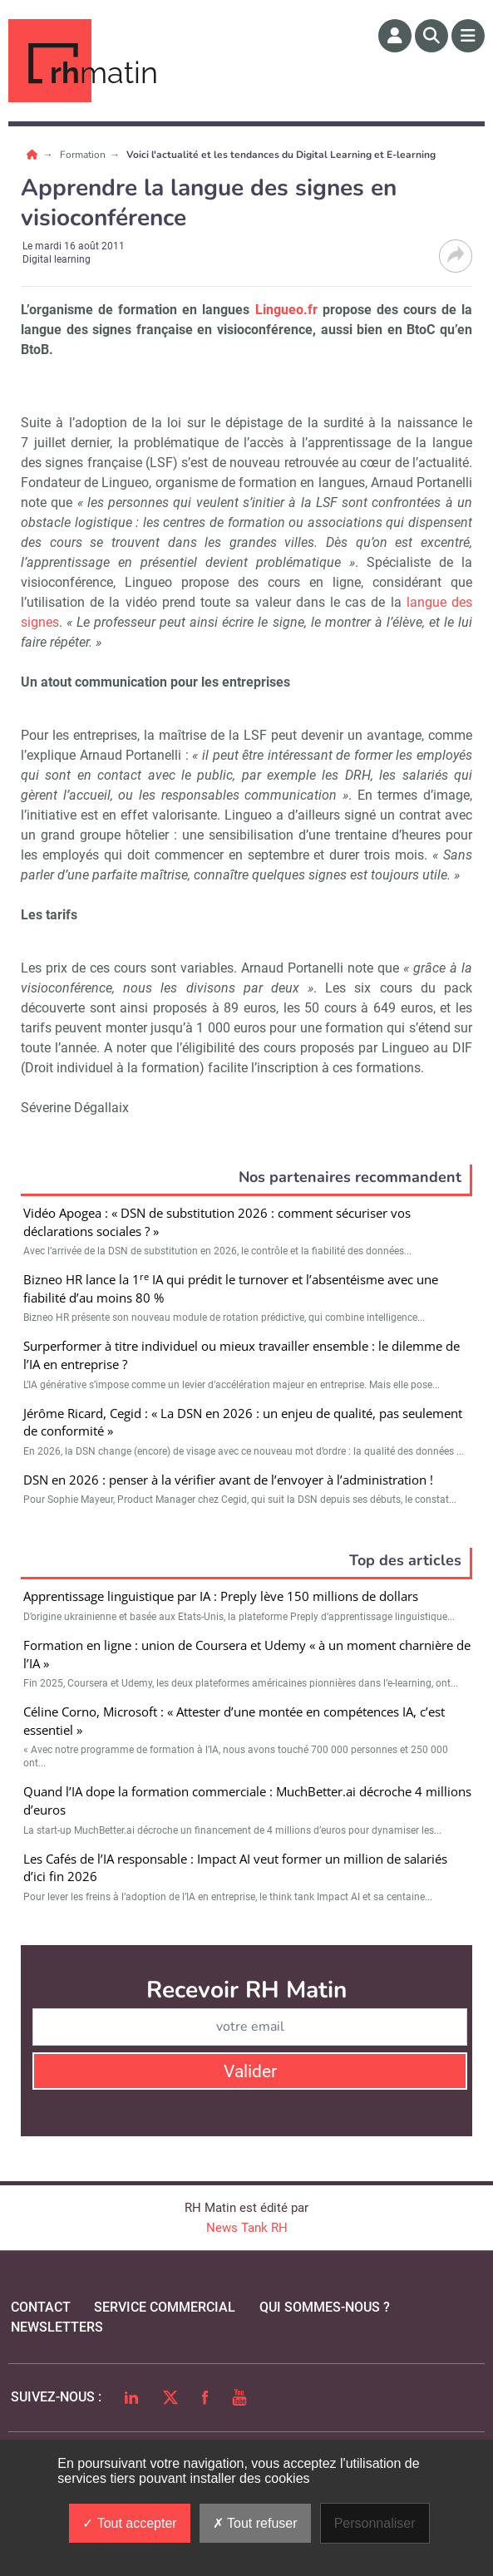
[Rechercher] (431, 35)
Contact (41, 2307)
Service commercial (164, 2307)
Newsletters (57, 2327)
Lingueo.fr (286, 310)
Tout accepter (129, 2523)
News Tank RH (247, 2227)
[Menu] (468, 35)
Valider (250, 2071)
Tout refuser (255, 2523)
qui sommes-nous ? (324, 2307)
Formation (84, 154)
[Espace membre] (395, 35)
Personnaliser (375, 2523)
